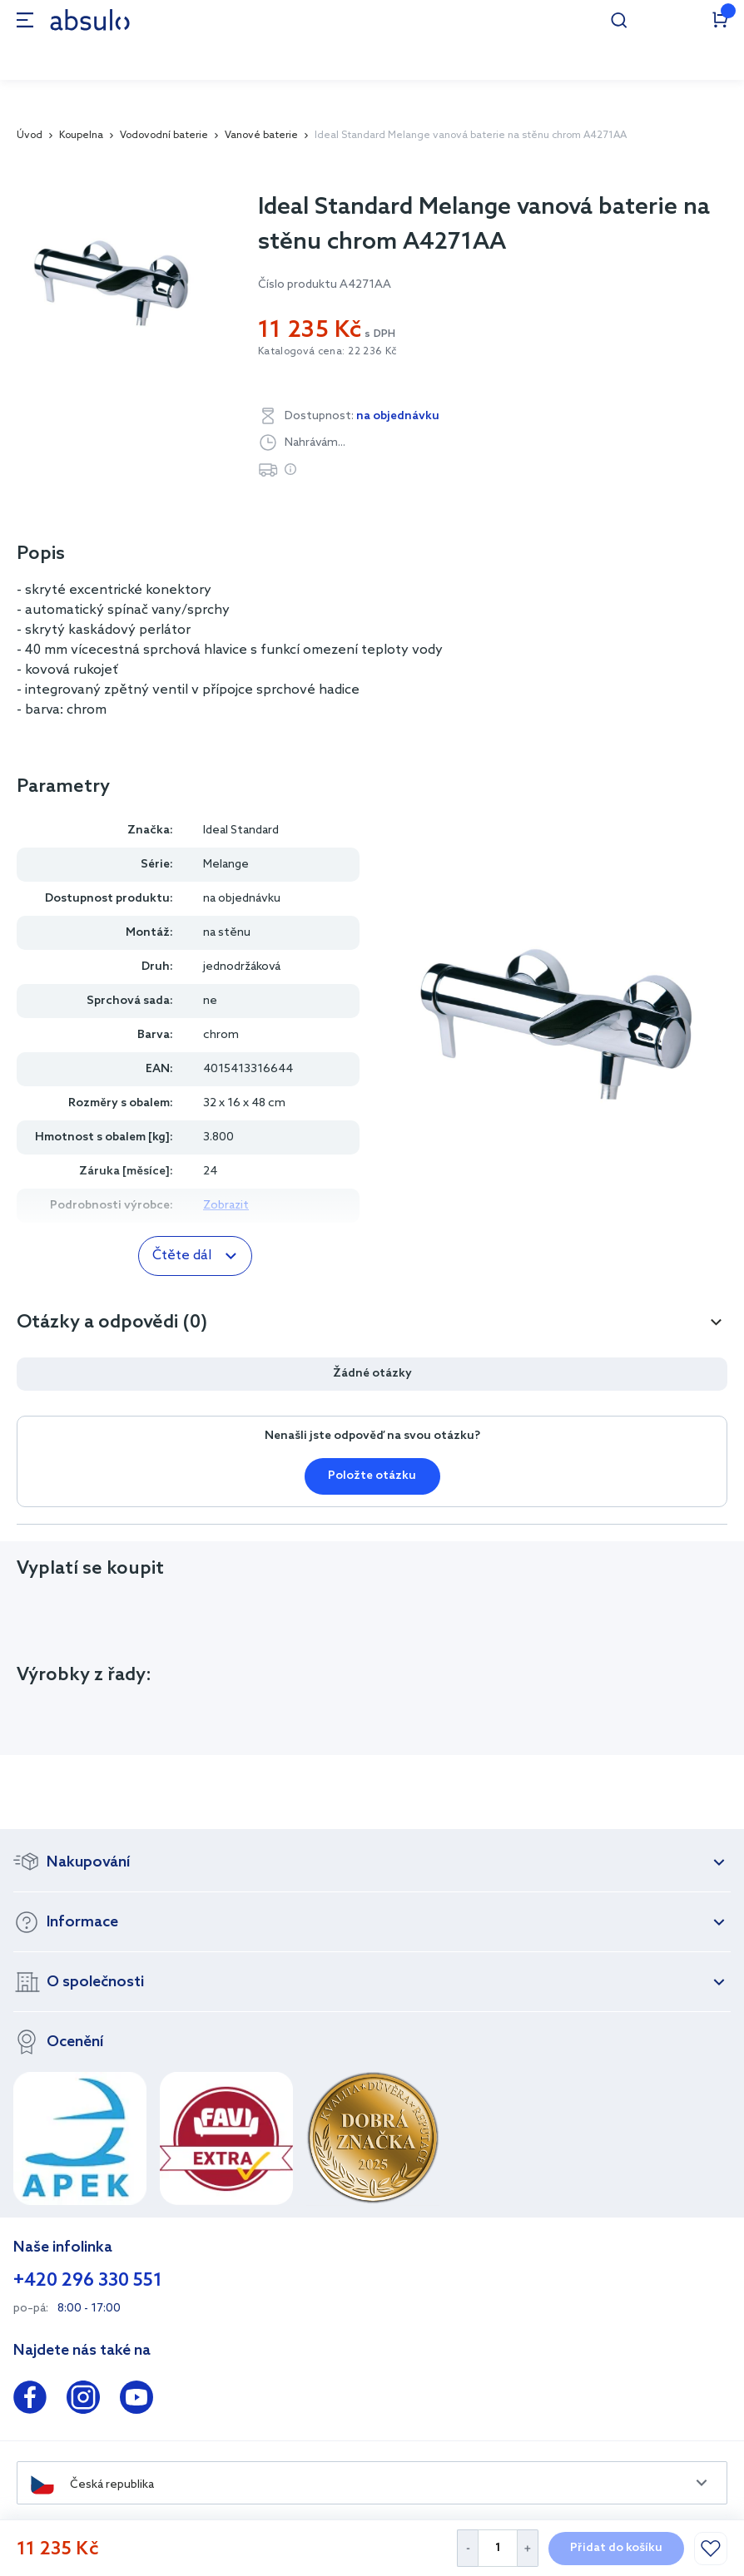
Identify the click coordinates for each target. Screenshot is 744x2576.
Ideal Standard (241, 830)
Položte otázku (372, 1476)
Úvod (29, 135)
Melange (226, 865)
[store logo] (90, 19)
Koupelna (81, 135)
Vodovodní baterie (164, 135)
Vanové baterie (261, 135)
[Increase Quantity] (528, 2548)
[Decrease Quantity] (467, 2548)
